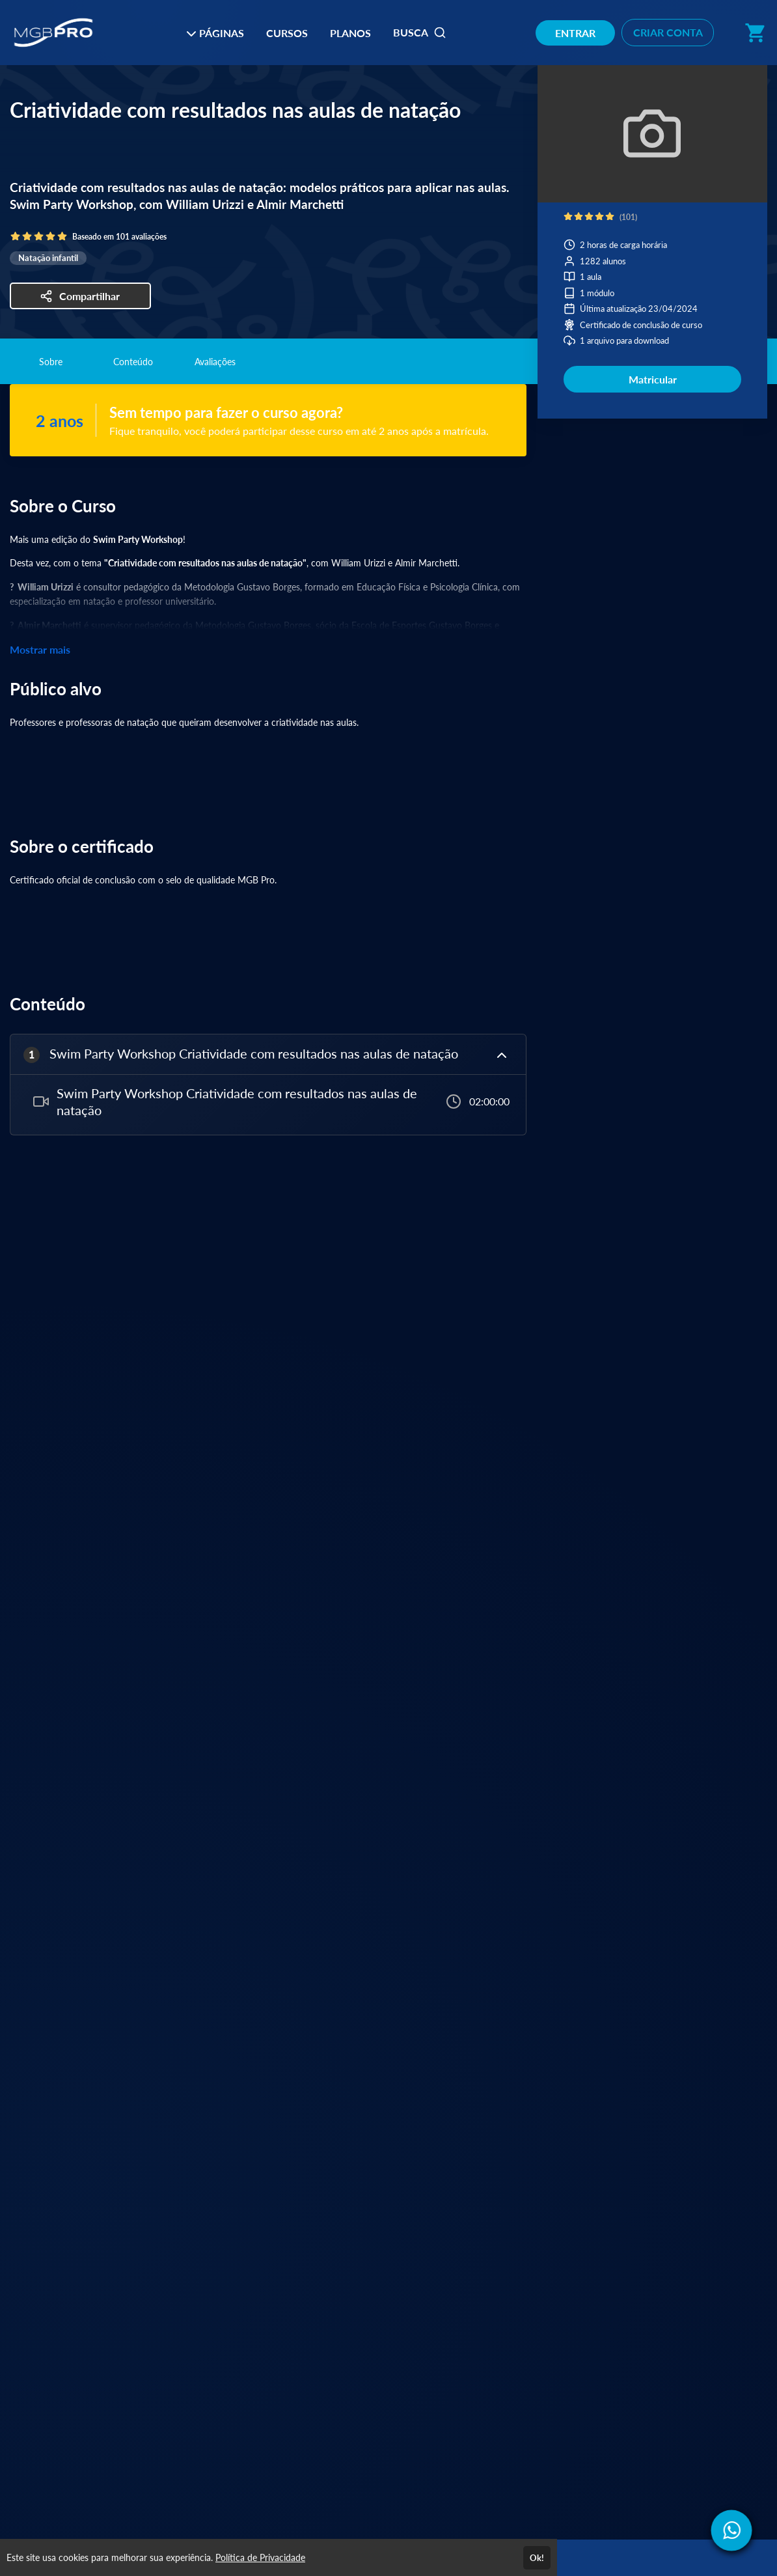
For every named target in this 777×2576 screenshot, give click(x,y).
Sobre (50, 361)
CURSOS (287, 33)
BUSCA (419, 32)
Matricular (653, 379)
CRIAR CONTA (668, 32)
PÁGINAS (215, 33)
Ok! (537, 2558)
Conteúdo (133, 361)
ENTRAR (575, 33)
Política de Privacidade (260, 2557)
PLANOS (350, 33)
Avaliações (215, 361)
